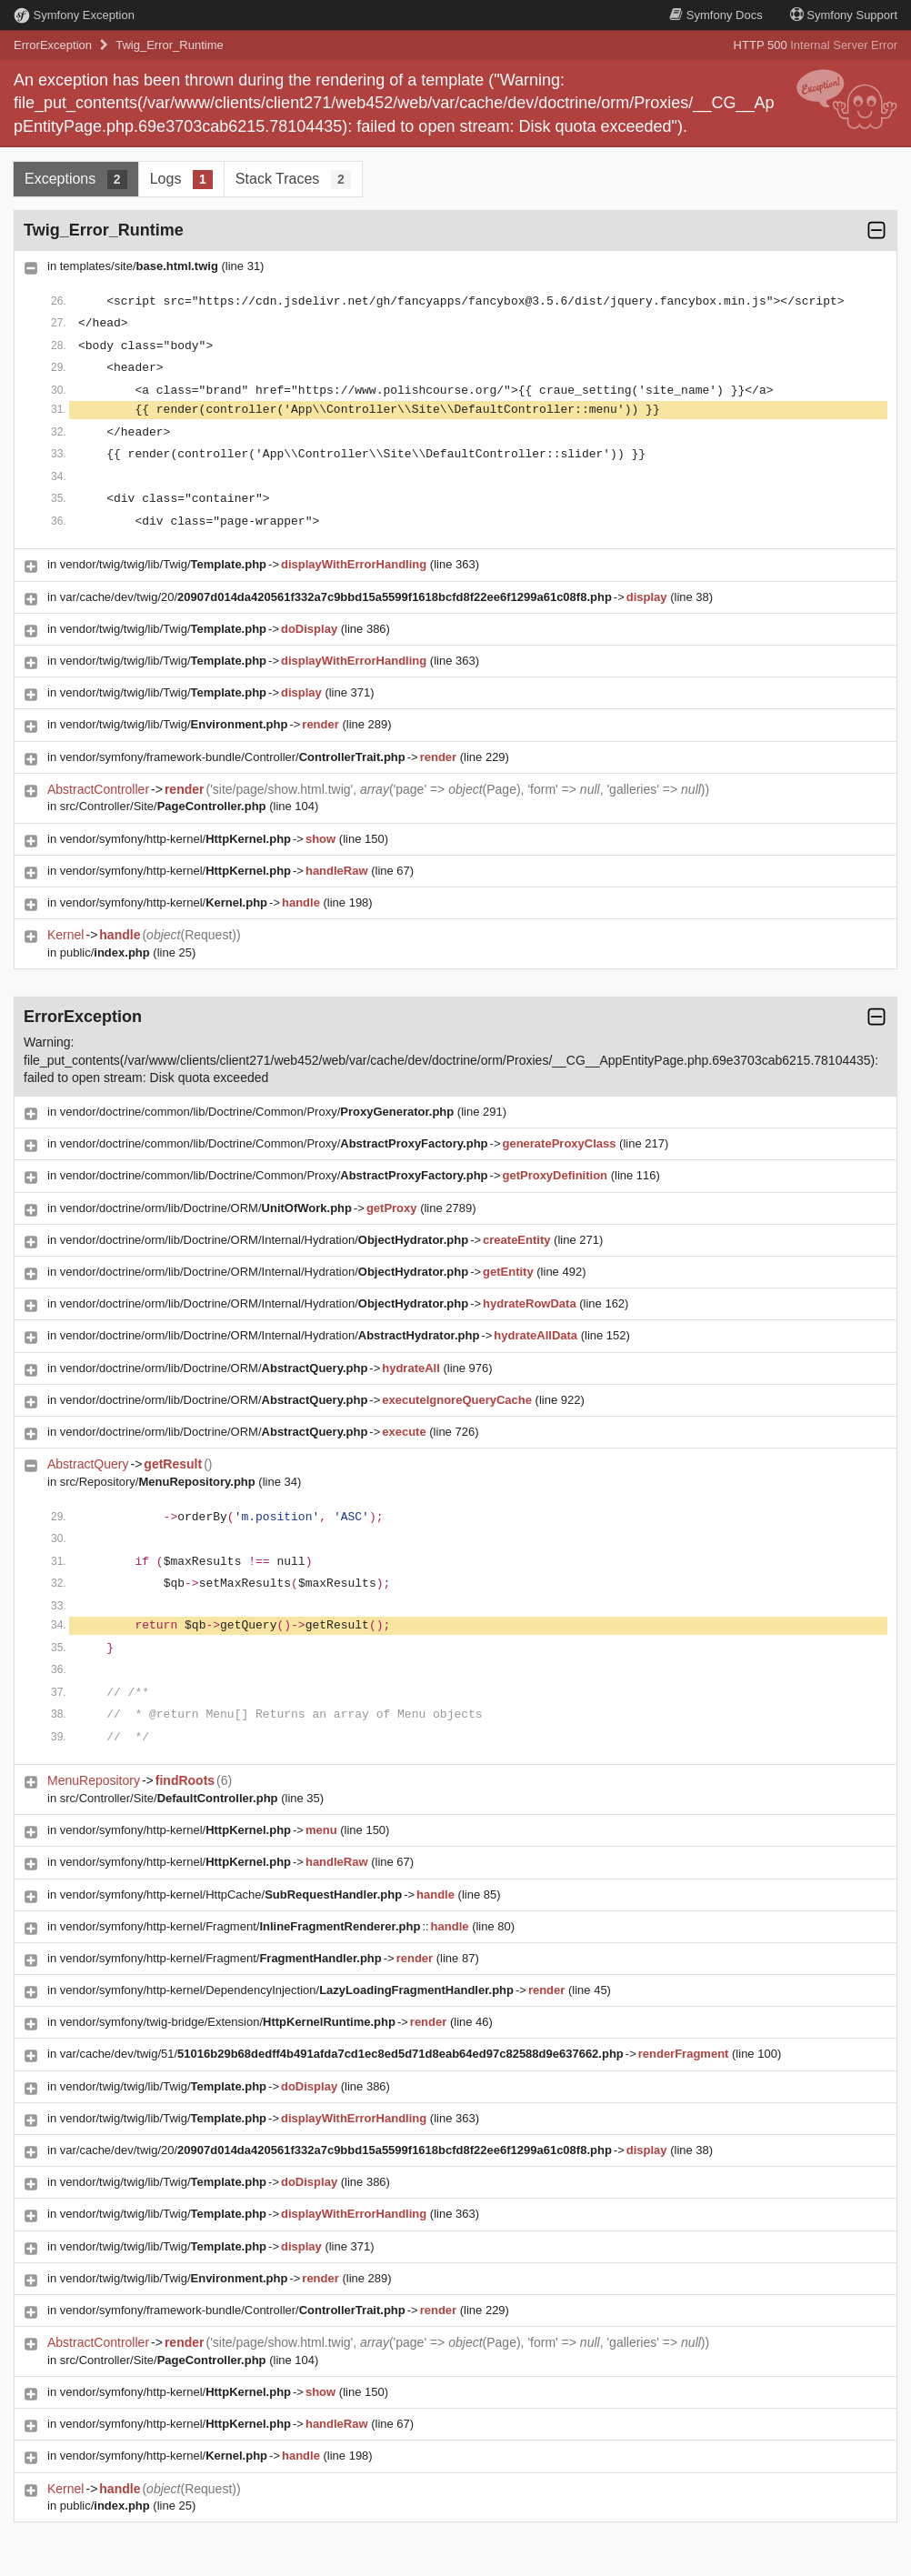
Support (843, 15)
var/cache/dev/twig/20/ (336, 597)
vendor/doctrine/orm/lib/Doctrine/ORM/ (206, 1208)
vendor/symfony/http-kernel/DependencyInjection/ (287, 1990)
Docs (715, 15)
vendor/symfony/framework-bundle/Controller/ (232, 757)
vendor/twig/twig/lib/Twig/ (163, 564)
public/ (105, 952)
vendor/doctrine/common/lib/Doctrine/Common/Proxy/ (257, 1111)
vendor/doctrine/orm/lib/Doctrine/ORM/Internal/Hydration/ (264, 1240)
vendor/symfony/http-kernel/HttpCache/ (231, 1894)
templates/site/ (139, 266)
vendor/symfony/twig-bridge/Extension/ (227, 2022)
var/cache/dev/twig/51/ (342, 2053)
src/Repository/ (157, 1481)
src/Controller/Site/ (163, 806)
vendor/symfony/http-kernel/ (175, 839)
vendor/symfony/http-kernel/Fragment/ (240, 1926)
